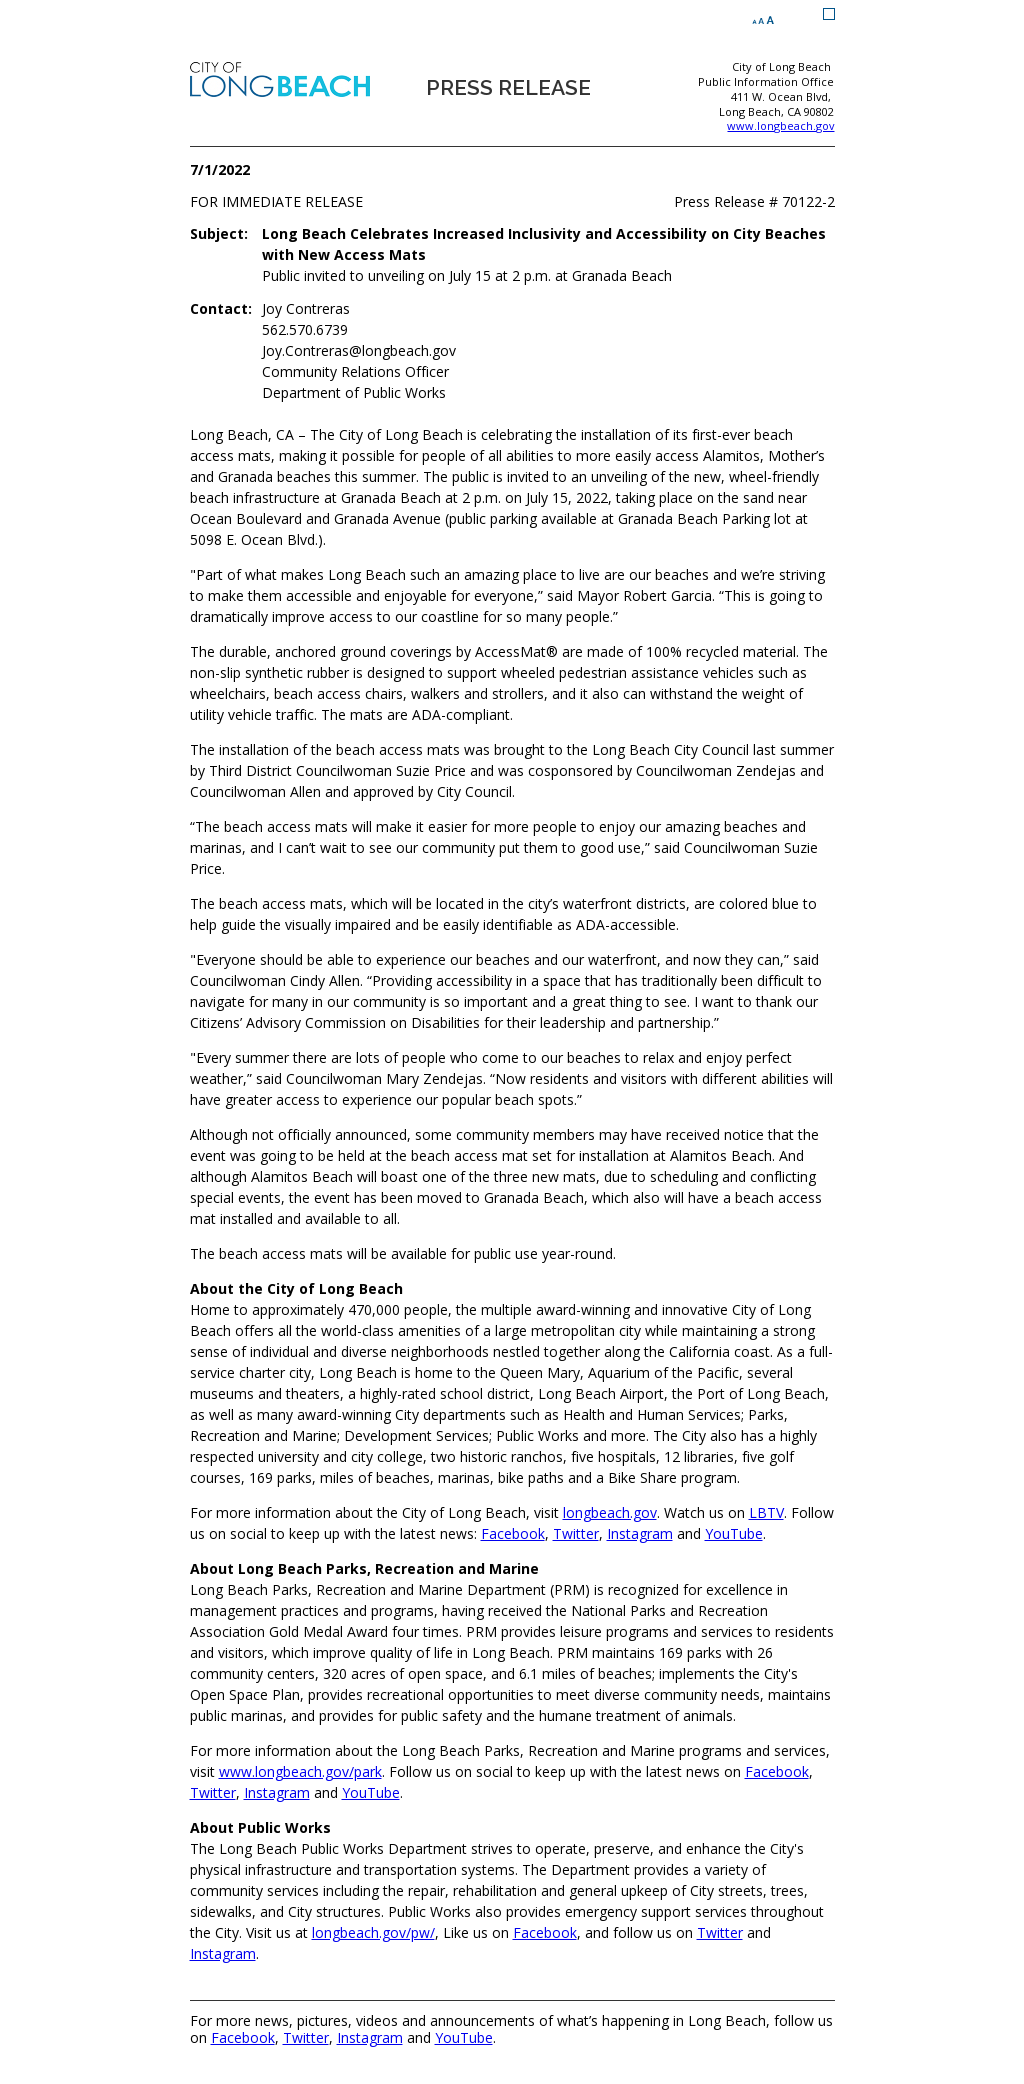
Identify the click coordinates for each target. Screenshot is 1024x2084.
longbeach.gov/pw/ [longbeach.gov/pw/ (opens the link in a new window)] (373, 1932)
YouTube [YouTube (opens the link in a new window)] (734, 1533)
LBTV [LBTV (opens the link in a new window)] (766, 1512)
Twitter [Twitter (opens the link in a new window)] (576, 1533)
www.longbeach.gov (780, 126)
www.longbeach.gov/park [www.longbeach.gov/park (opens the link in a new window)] (300, 1771)
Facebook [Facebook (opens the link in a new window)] (513, 1533)
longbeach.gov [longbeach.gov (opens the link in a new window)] (610, 1512)
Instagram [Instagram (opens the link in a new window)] (640, 1533)
